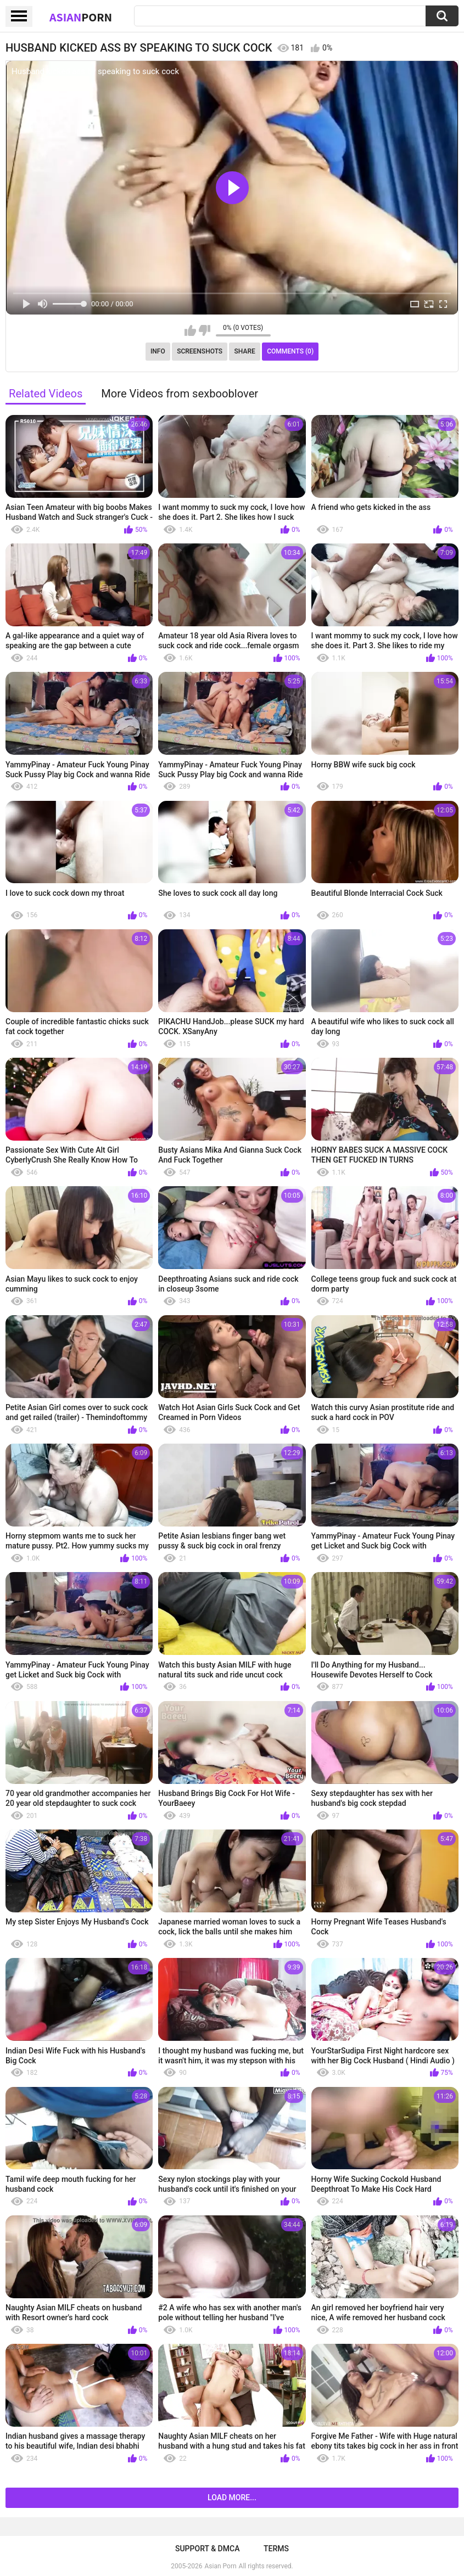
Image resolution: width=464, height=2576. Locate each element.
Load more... (232, 2497)
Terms (276, 2548)
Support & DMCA (207, 2548)
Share (244, 351)
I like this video (190, 330)
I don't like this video (204, 330)
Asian (80, 17)
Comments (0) (290, 351)
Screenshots (199, 351)
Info (157, 351)
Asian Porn (221, 2566)
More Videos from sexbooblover (179, 393)
